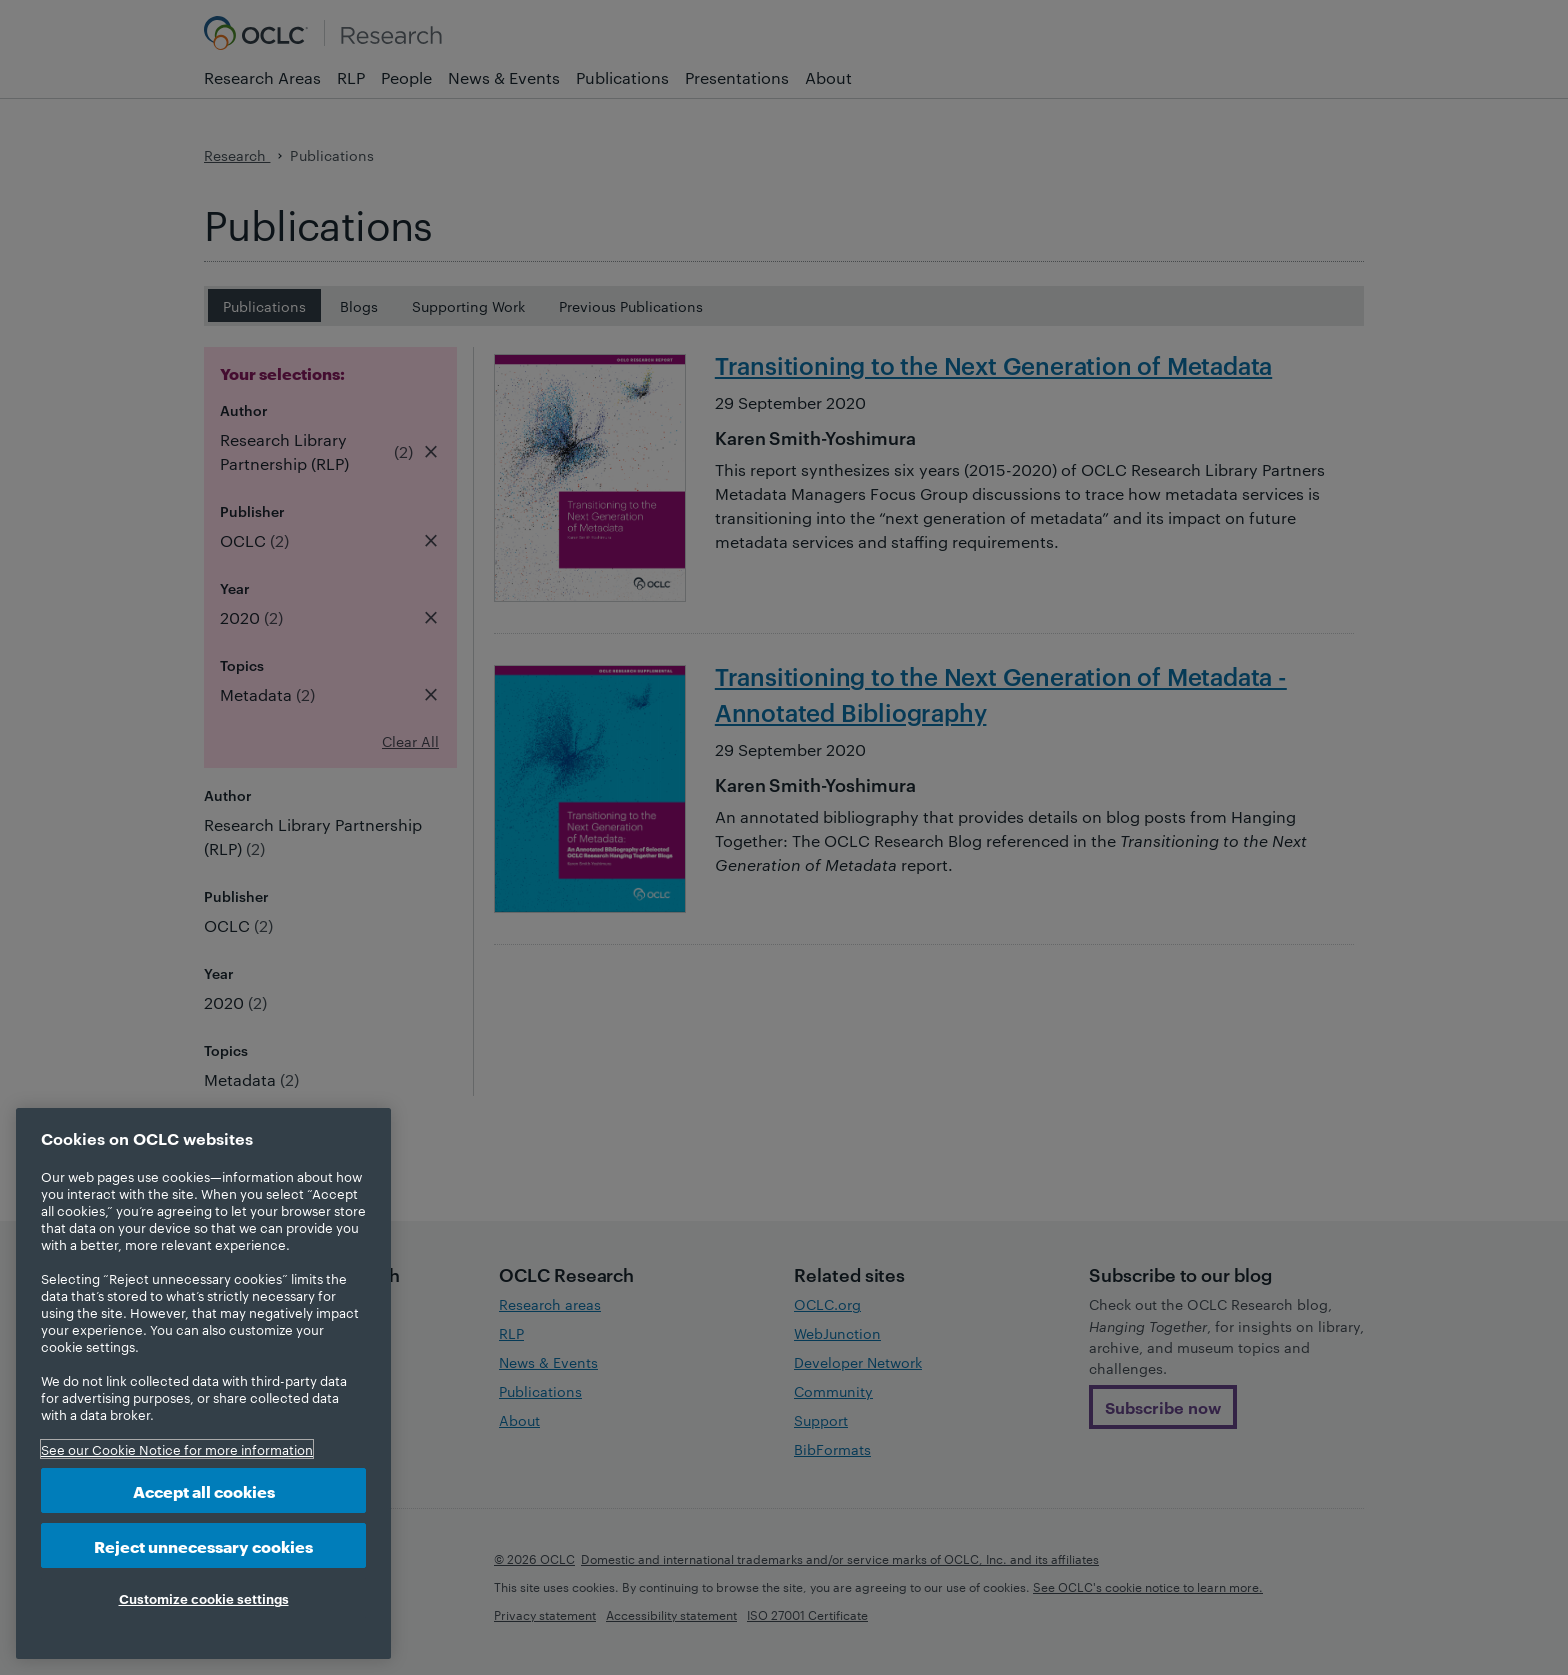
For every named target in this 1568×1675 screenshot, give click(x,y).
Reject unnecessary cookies (203, 1545)
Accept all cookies (204, 1490)
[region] (203, 1383)
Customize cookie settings (204, 1598)
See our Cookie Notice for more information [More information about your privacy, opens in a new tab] (177, 1449)
